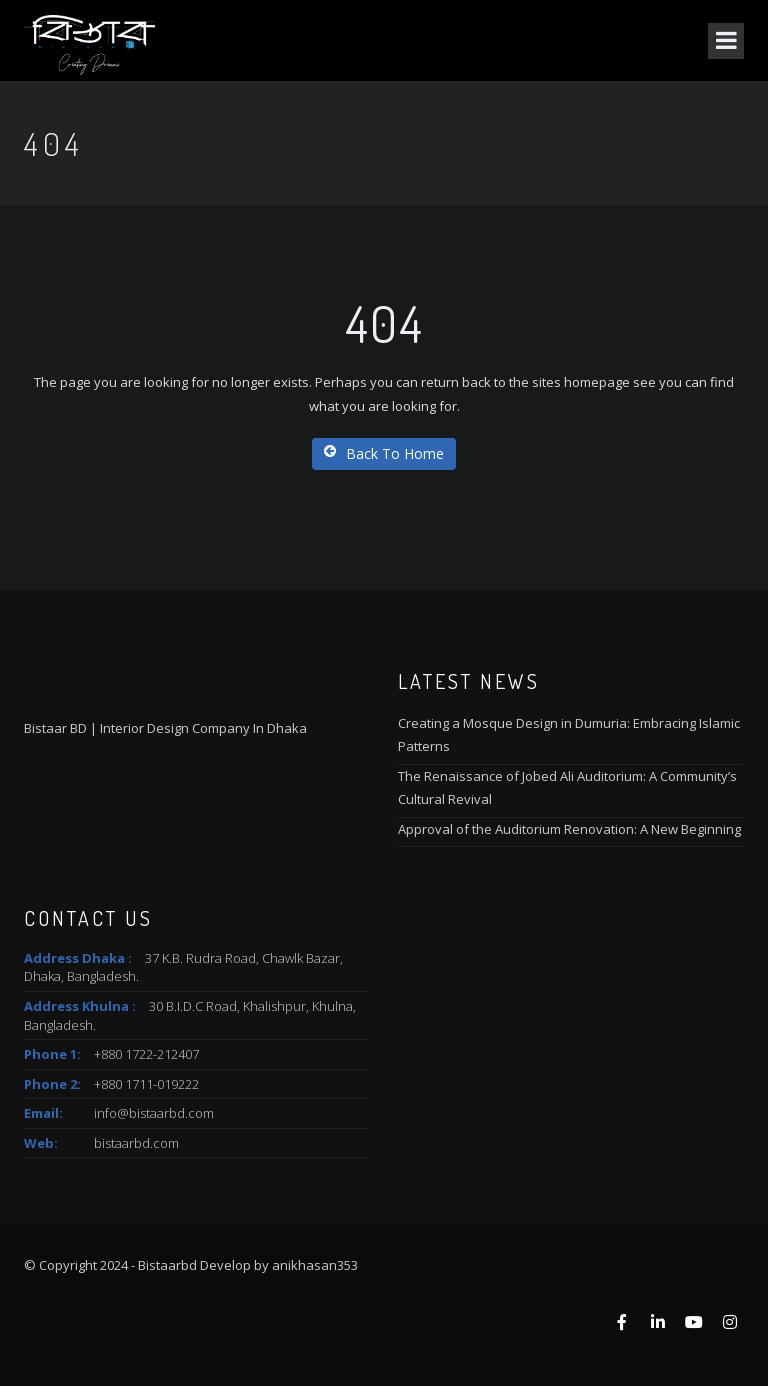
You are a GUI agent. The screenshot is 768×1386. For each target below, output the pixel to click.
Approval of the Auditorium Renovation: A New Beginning (569, 829)
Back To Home (384, 453)
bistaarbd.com (136, 1143)
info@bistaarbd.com (154, 1113)
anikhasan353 (315, 1265)
